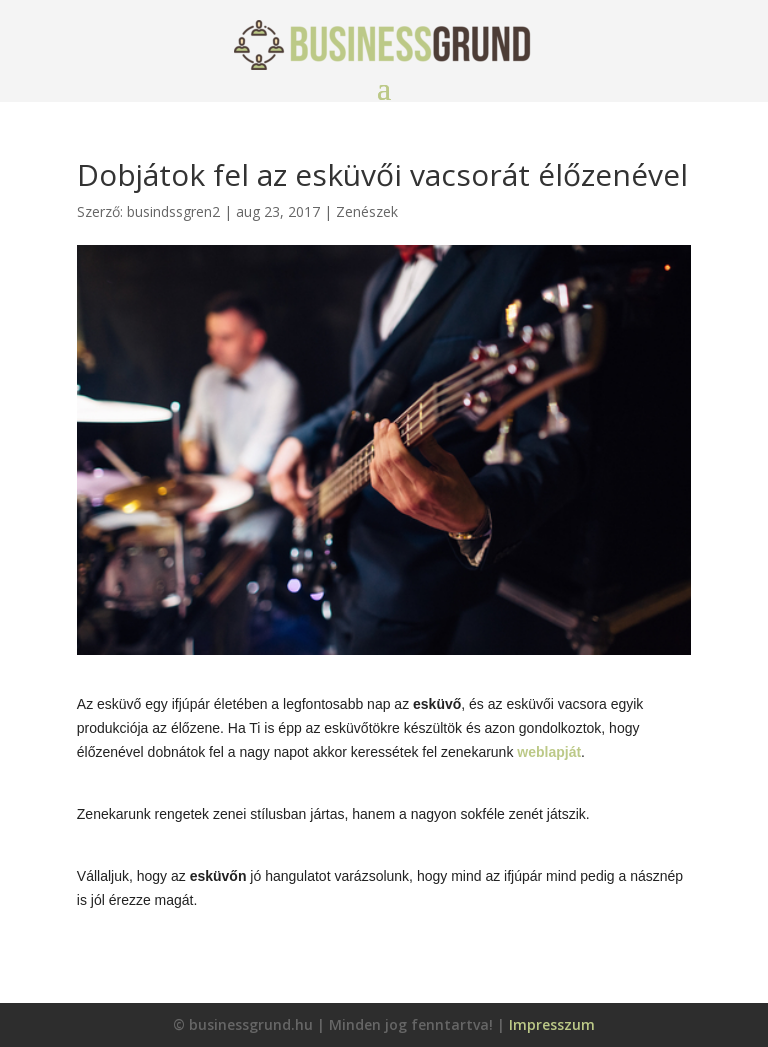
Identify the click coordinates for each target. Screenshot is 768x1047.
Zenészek (367, 211)
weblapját (549, 752)
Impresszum (552, 1024)
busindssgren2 (173, 211)
